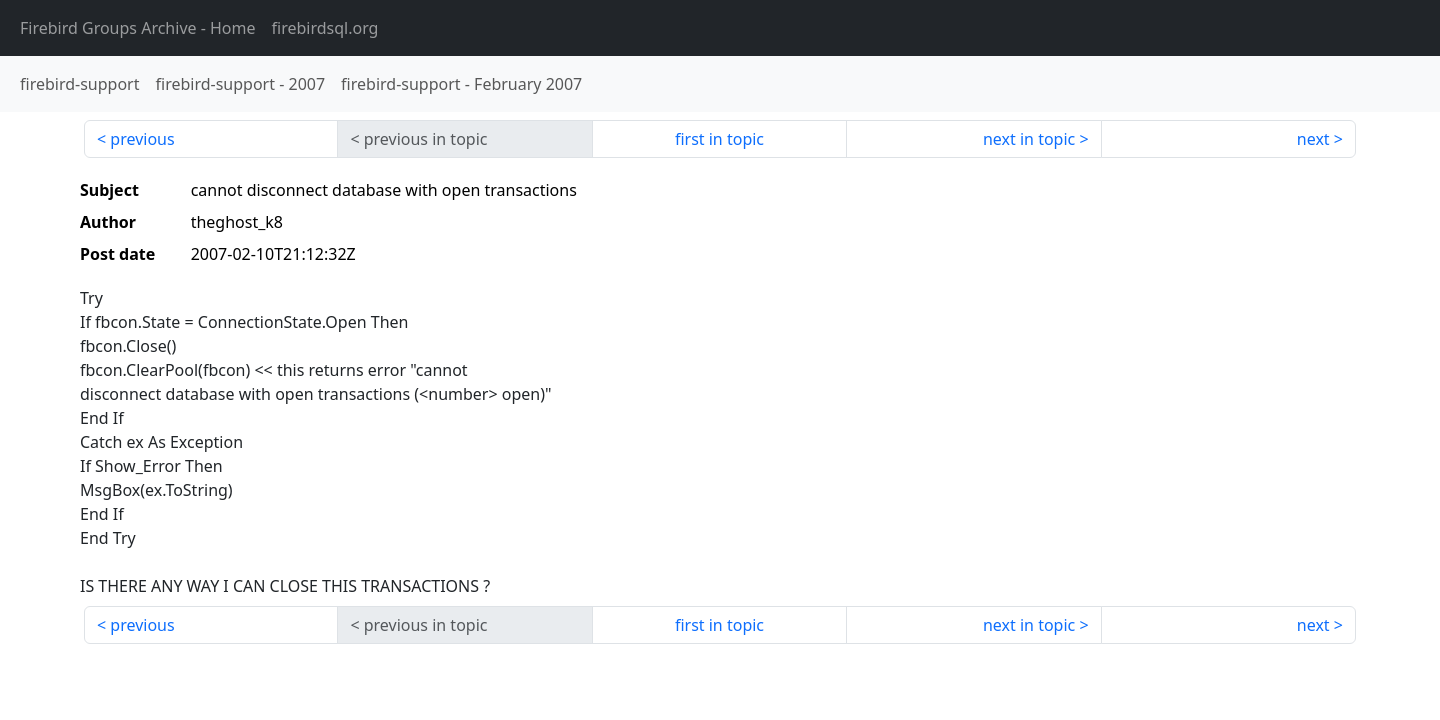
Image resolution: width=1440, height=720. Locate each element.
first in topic (719, 139)
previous (142, 139)
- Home (138, 28)
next (1313, 139)
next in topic (1029, 139)
